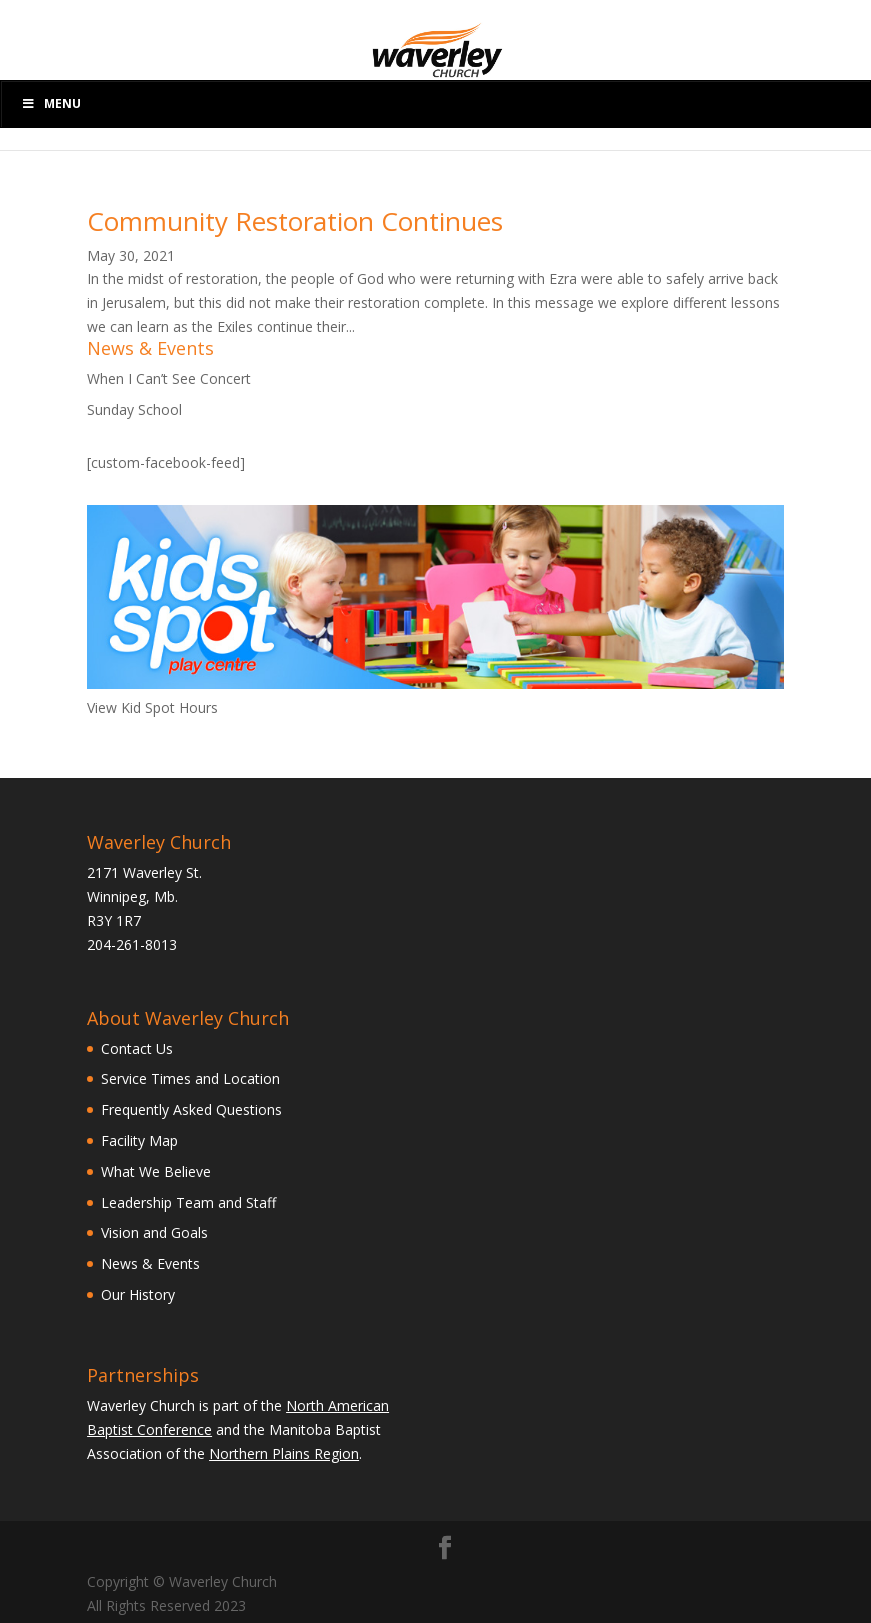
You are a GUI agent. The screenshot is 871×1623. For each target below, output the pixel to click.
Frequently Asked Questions (191, 1109)
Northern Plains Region (284, 1453)
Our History (138, 1294)
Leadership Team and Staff (188, 1202)
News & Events (150, 1263)
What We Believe (156, 1171)
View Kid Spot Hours (152, 707)
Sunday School (134, 409)
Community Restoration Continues (295, 221)
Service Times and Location (190, 1078)
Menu (51, 103)
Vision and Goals (154, 1232)
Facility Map (139, 1140)
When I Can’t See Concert (169, 378)
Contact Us (137, 1048)
